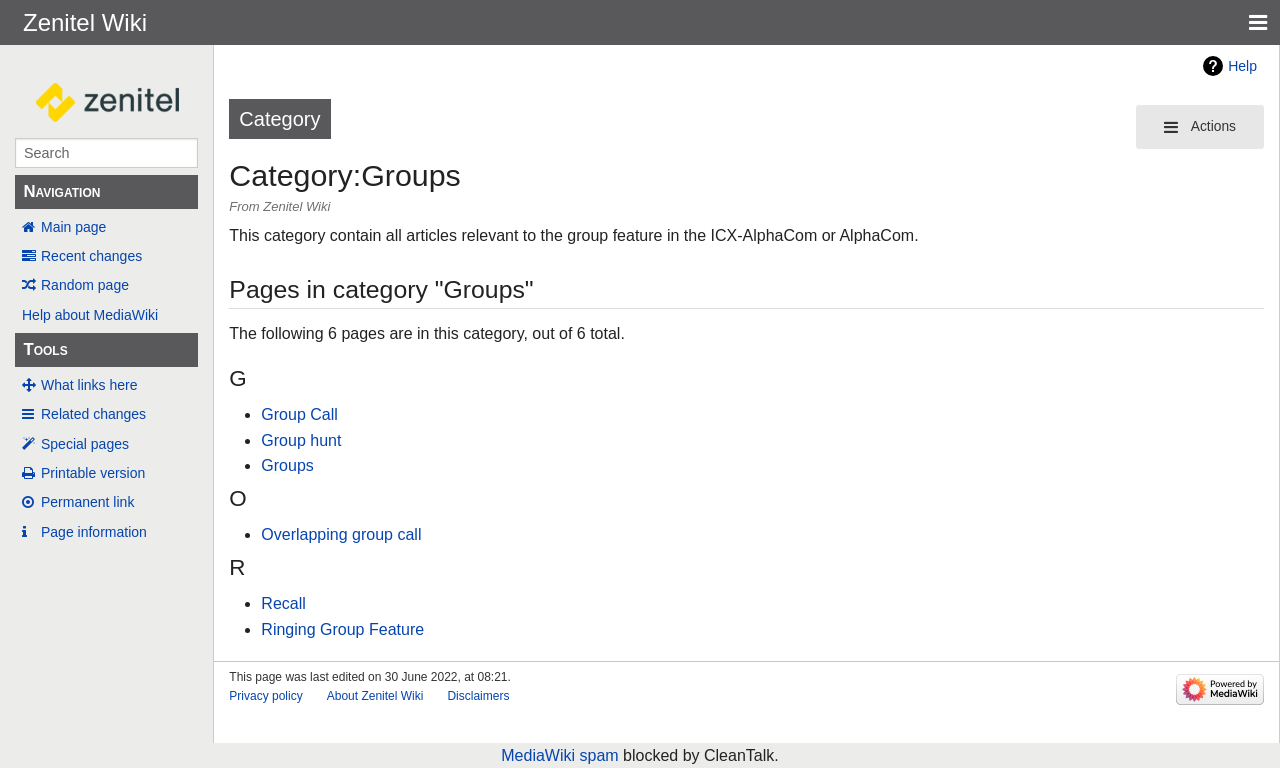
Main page (73, 227)
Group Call (299, 414)
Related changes (93, 414)
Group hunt (301, 440)
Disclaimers (478, 696)
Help (1242, 66)
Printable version (93, 473)
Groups (287, 465)
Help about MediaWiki (90, 315)
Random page (85, 285)
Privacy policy (265, 696)
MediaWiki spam (559, 755)
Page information (94, 532)
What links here (89, 385)
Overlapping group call (341, 534)
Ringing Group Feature (342, 629)
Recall (283, 603)
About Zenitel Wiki (375, 696)
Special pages (85, 444)
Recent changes (91, 256)
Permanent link (87, 502)
